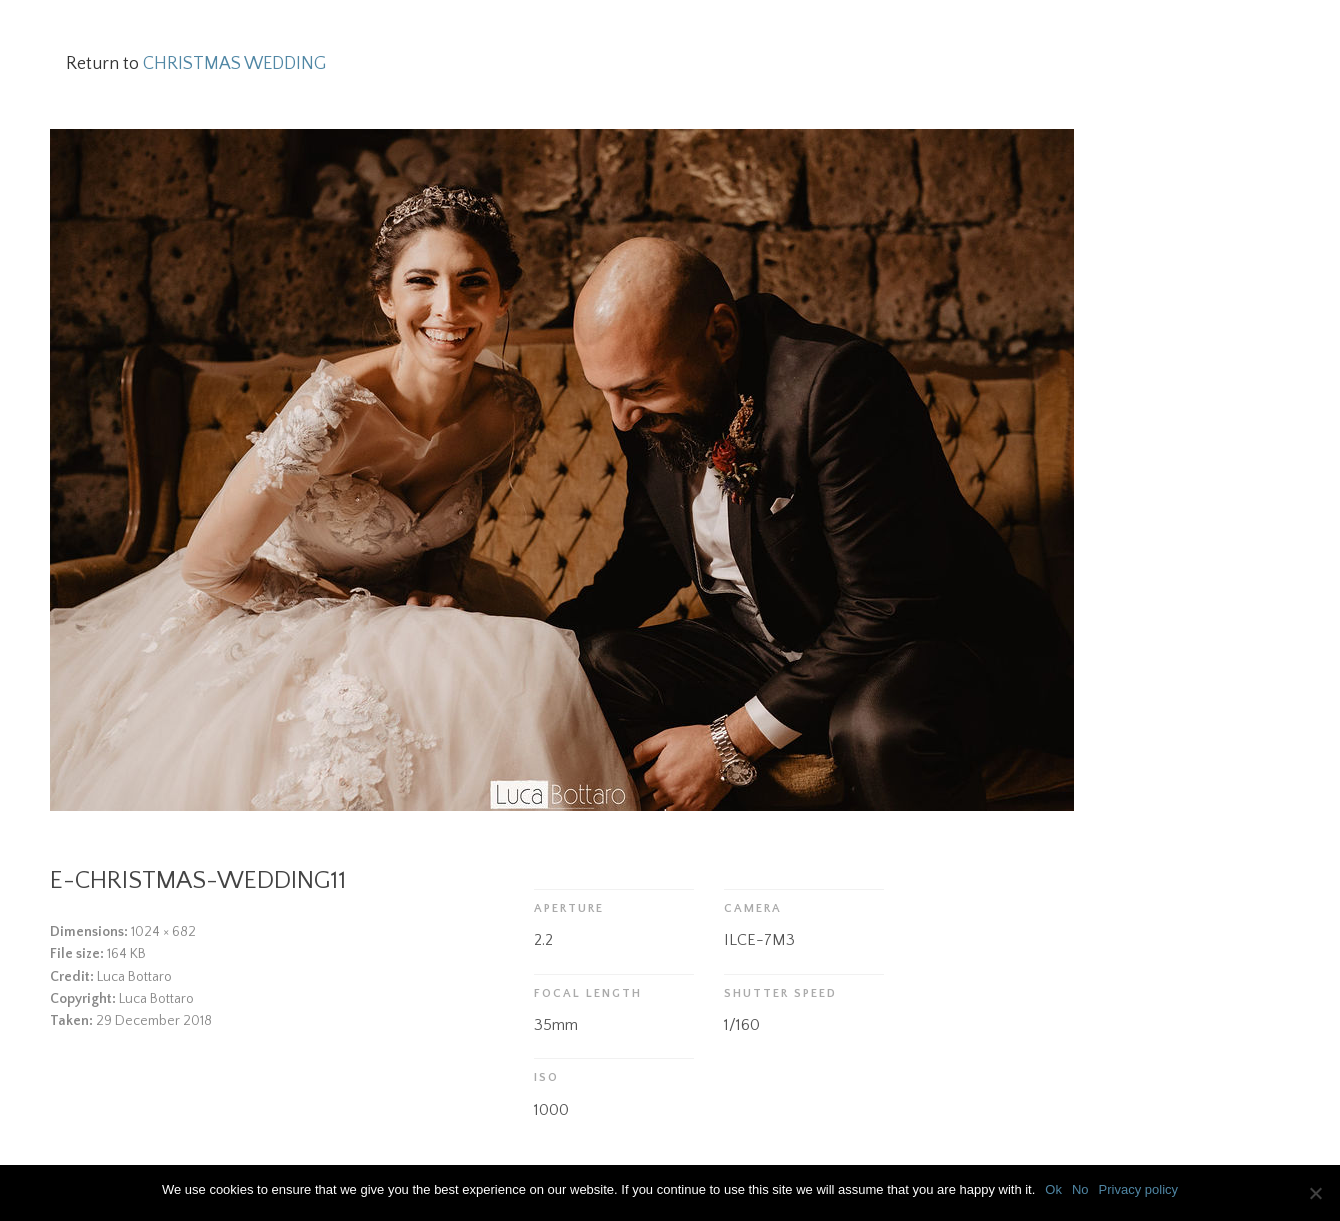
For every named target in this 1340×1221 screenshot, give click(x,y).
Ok (1053, 1189)
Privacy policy (1138, 1189)
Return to (196, 64)
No (1080, 1189)
